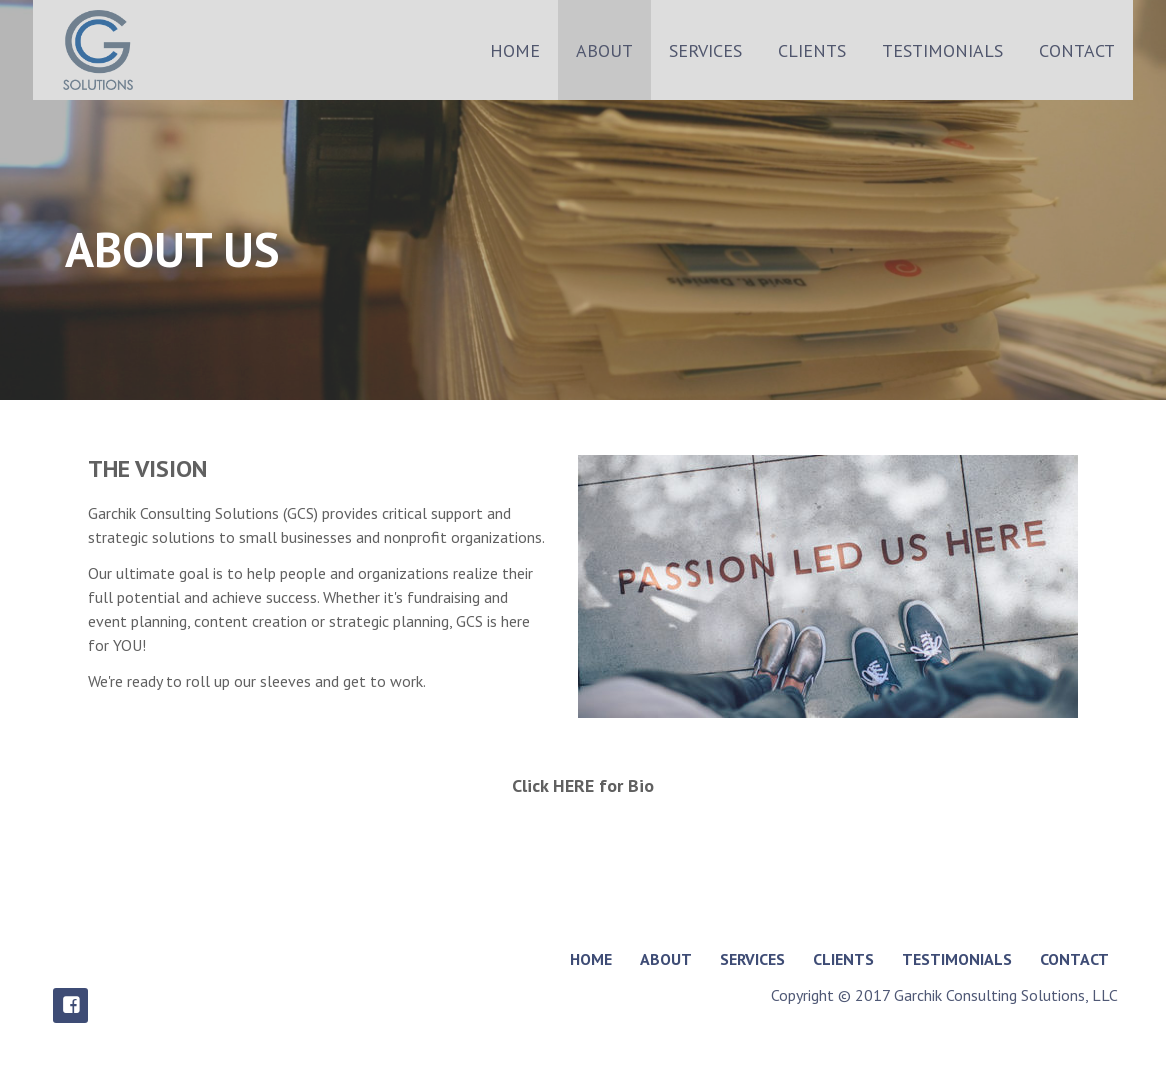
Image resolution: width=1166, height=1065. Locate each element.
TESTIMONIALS (942, 50)
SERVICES (705, 50)
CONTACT (1077, 50)
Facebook (70, 1005)
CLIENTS (812, 50)
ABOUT (604, 50)
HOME (515, 50)
